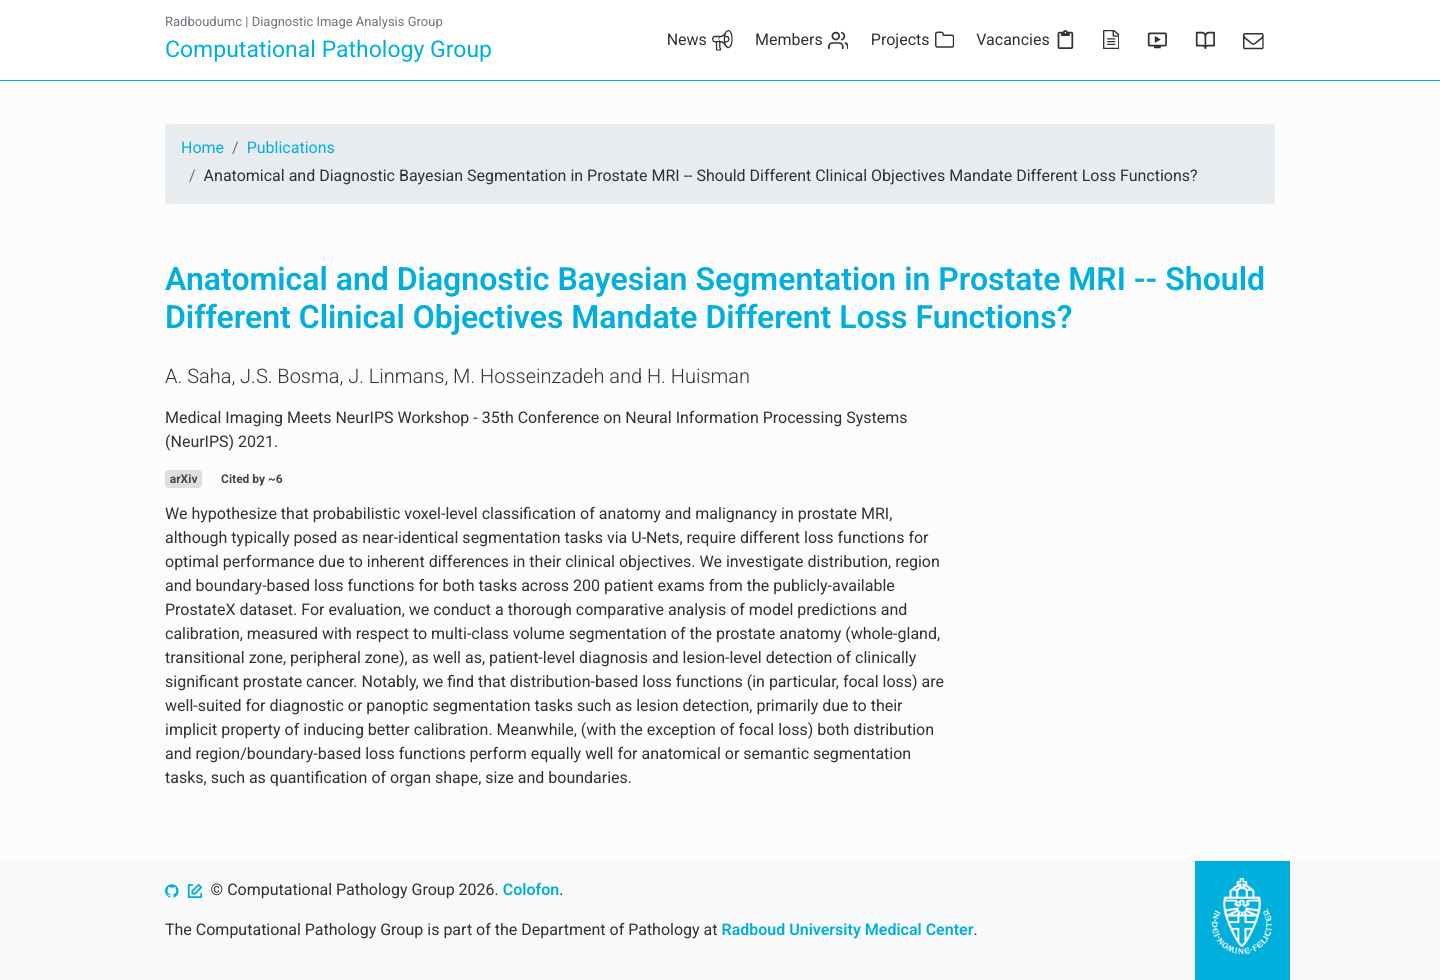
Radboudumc (203, 22)
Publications (291, 147)
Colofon (531, 889)
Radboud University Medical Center (848, 929)
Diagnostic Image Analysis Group (347, 22)
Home (202, 147)
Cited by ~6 (252, 479)
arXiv (184, 479)
